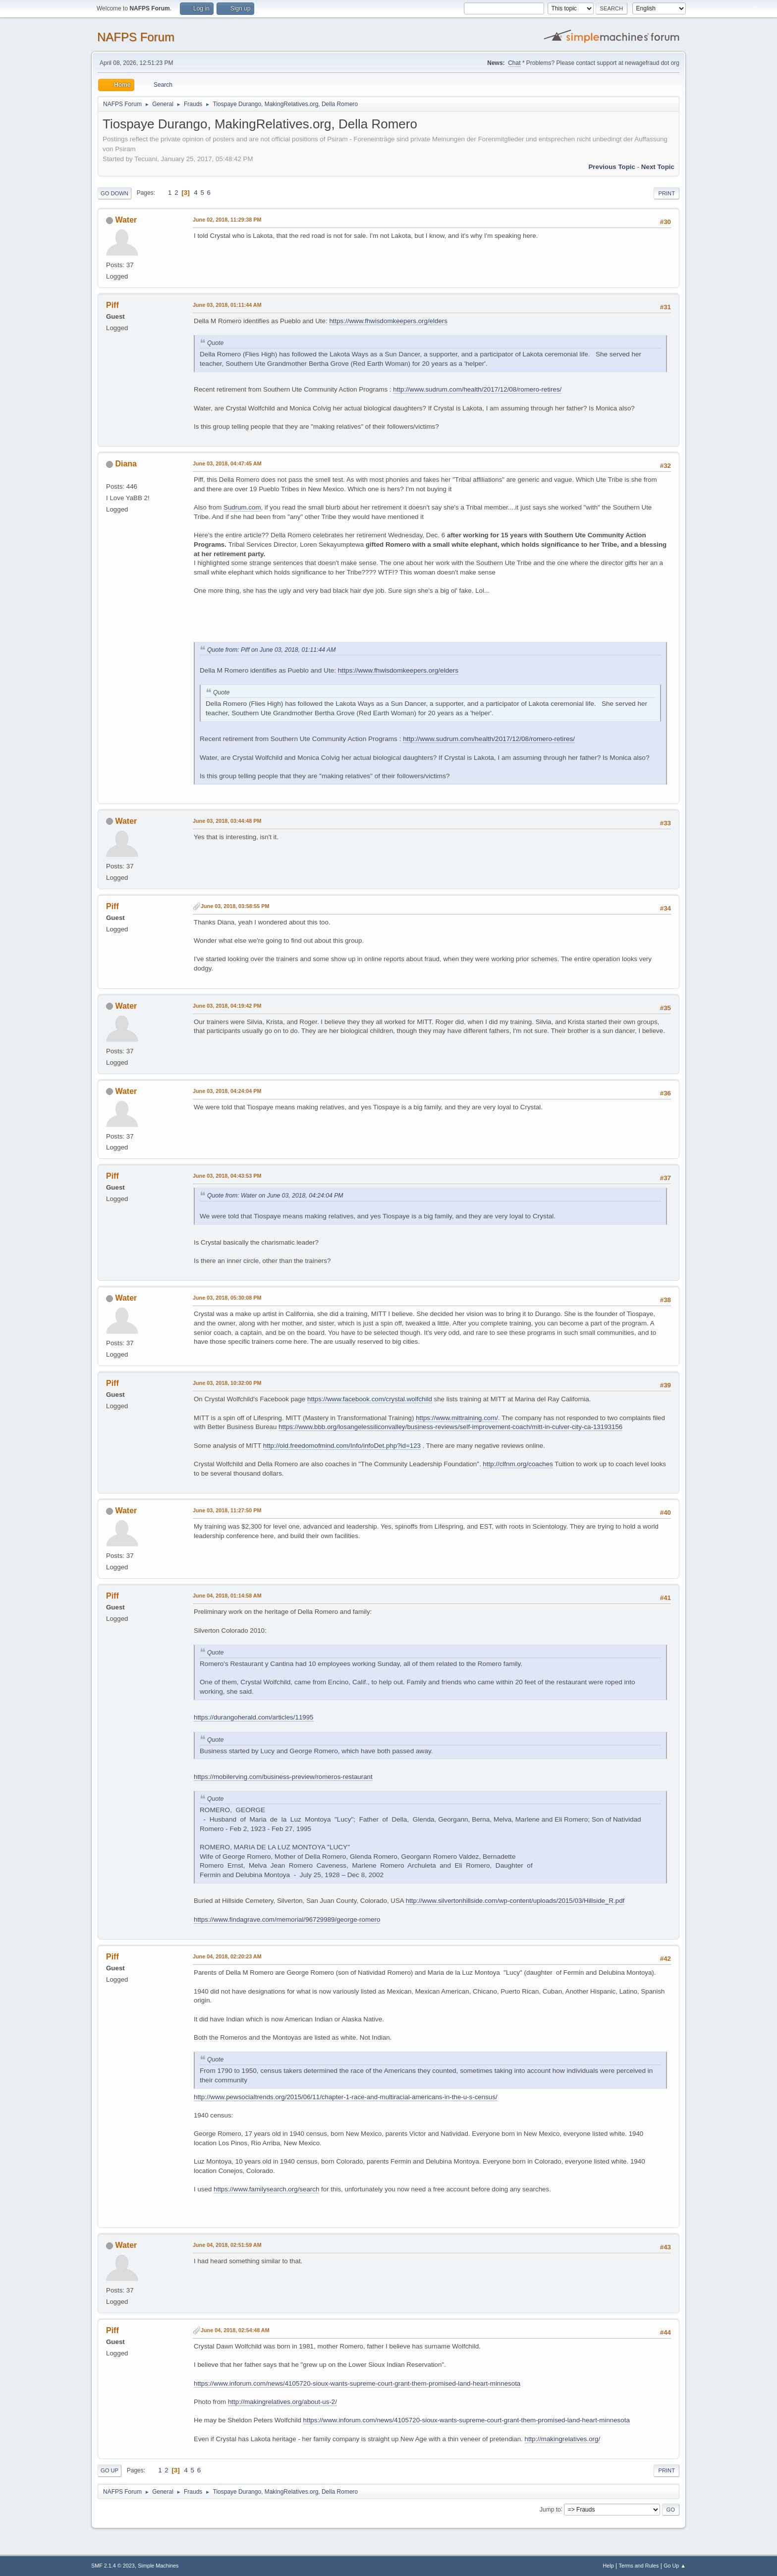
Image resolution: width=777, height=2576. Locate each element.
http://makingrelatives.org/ (563, 2439)
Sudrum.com (242, 507)
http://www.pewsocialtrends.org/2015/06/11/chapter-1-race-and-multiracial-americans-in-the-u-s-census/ (346, 2097)
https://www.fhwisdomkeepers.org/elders (388, 321)
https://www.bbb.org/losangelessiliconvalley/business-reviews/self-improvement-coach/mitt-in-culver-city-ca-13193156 (450, 1427)
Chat (514, 62)
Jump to (550, 2509)
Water (126, 220)
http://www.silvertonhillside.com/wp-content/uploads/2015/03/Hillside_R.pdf (515, 1900)
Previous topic (611, 167)
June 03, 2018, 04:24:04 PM (227, 1091)
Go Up (109, 2470)
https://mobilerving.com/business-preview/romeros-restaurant (283, 1776)
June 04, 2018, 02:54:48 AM (235, 2330)
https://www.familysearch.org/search (266, 2189)
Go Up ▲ (675, 2566)
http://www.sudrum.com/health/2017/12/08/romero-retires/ (477, 389)
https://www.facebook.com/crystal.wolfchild (369, 1399)
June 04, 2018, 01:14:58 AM (227, 1596)
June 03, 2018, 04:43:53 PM (227, 1176)
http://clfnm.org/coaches (518, 1464)
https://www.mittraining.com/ (457, 1418)
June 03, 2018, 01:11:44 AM (227, 305)
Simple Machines (158, 2566)
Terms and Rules (639, 2566)
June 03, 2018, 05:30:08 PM (227, 1298)
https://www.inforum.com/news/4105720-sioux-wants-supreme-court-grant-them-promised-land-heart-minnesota (357, 2383)
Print (666, 193)
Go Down (114, 193)
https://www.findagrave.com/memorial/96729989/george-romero (287, 1919)
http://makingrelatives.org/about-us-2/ (282, 2401)
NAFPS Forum (135, 37)
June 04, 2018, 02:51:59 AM (227, 2245)
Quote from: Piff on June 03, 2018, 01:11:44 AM (271, 649)
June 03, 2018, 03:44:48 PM (227, 821)
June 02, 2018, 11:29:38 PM (227, 220)
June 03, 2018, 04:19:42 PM (227, 1006)
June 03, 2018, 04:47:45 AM (227, 463)
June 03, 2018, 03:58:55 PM (235, 906)
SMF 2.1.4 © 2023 (113, 2566)
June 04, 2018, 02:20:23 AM (227, 1956)
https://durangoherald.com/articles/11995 (254, 1717)
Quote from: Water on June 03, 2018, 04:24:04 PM (275, 1195)
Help (608, 2566)
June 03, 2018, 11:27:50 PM (227, 1510)
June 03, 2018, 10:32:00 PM (227, 1383)
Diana (126, 463)
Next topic (657, 167)
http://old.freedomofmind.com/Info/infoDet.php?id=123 (342, 1445)
